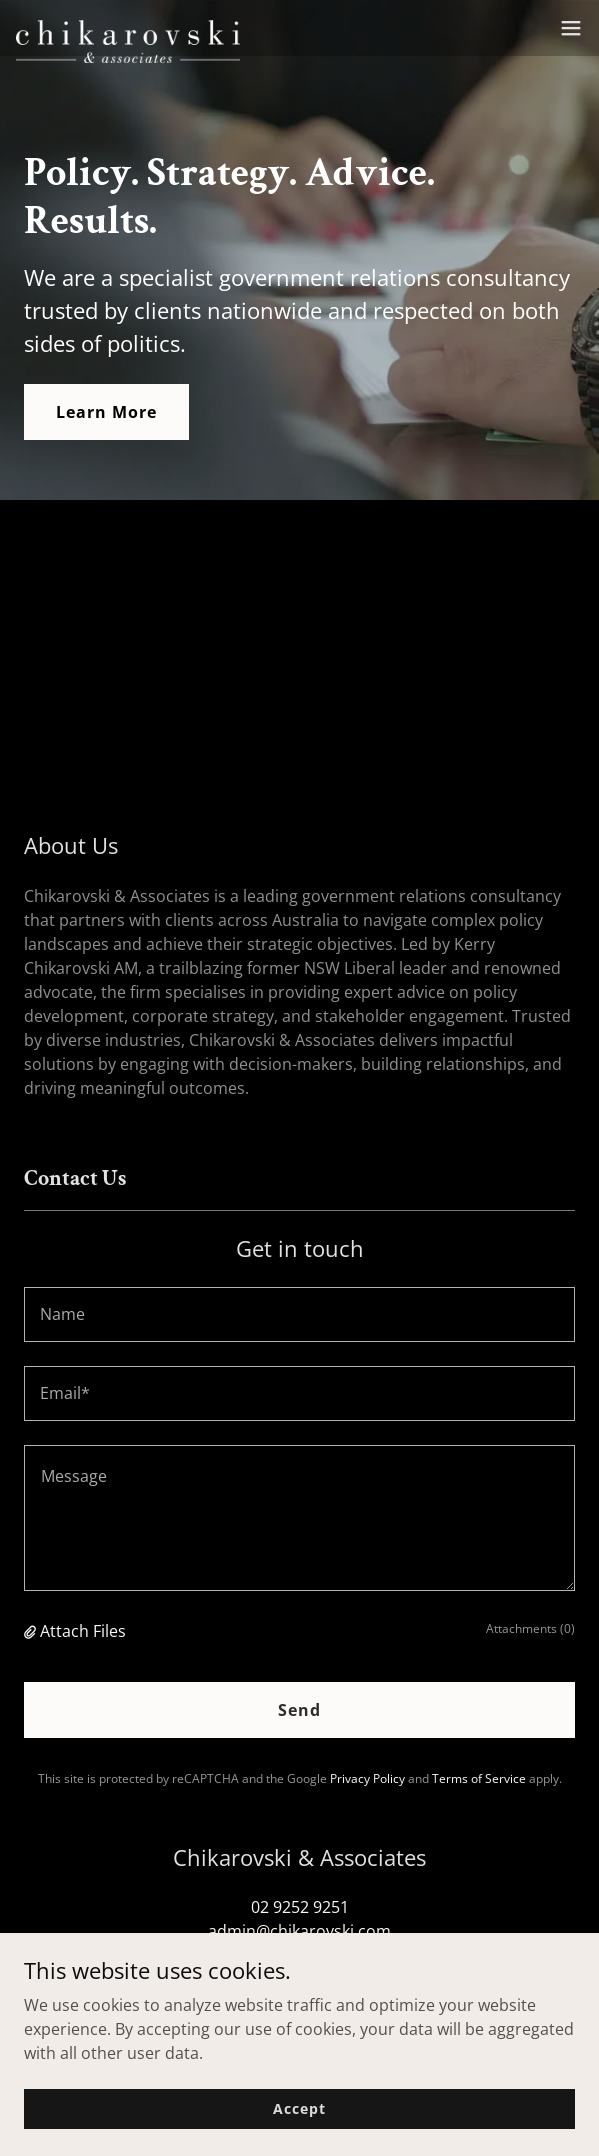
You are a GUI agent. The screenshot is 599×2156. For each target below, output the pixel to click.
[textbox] (299, 1314)
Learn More (106, 412)
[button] (571, 28)
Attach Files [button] (83, 1631)
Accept (299, 2108)
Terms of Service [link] (479, 1778)
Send (299, 1710)
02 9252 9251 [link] (300, 1907)
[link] (128, 28)
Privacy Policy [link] (367, 1778)
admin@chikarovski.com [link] (299, 1931)
